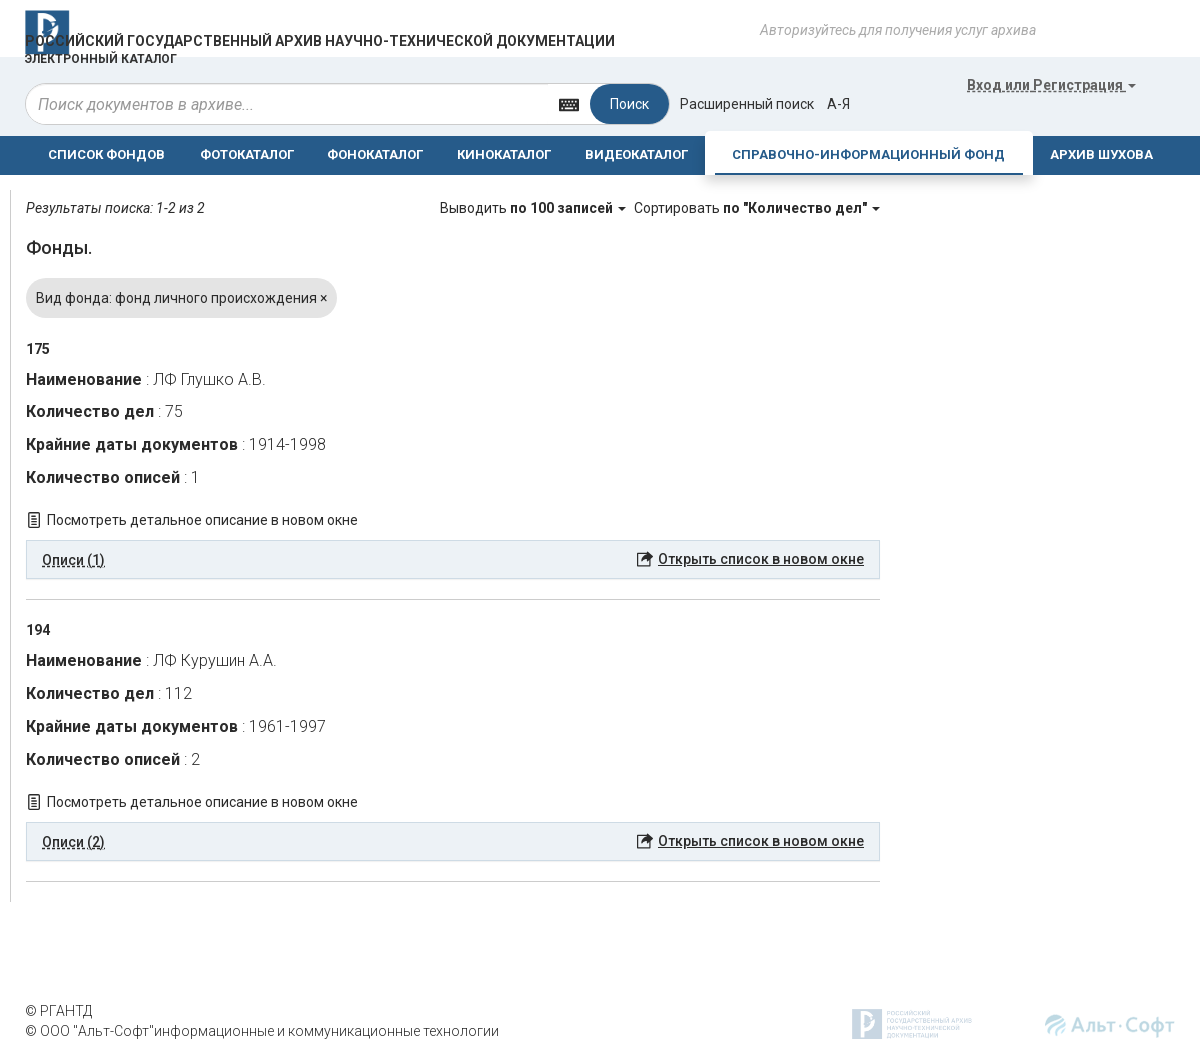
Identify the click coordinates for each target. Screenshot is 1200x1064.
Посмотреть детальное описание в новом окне (202, 520)
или (1051, 85)
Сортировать (757, 208)
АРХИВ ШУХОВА (1101, 154)
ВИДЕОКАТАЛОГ (636, 154)
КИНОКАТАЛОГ (504, 154)
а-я (838, 104)
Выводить (534, 208)
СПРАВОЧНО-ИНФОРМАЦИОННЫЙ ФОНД (868, 154)
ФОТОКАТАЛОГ (247, 154)
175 (38, 349)
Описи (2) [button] (73, 842)
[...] (287, 104)
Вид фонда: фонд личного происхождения (181, 298)
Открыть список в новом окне (761, 559)
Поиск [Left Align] (629, 104)
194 (38, 630)
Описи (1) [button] (73, 560)
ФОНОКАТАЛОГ (375, 154)
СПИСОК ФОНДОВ (106, 154)
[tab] (453, 560)
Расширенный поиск (747, 104)
